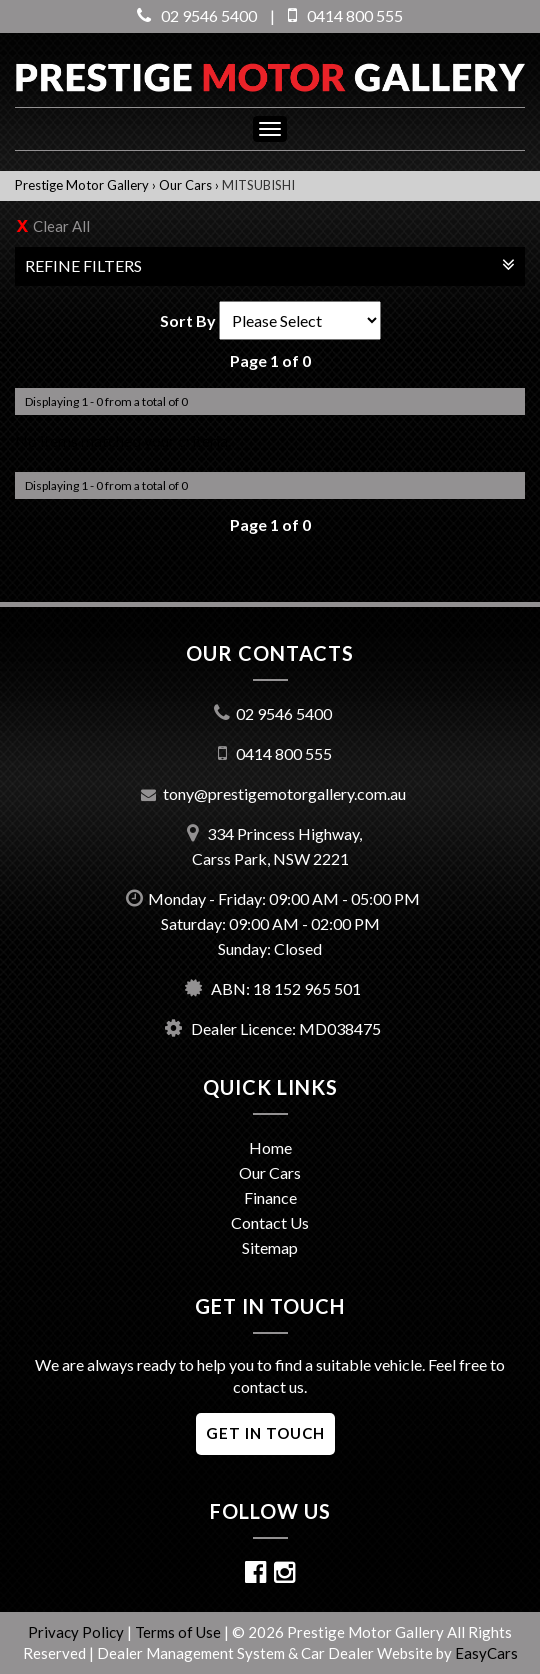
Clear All (61, 226)
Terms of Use (179, 1632)
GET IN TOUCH (265, 1433)
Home (270, 1147)
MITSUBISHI (258, 185)
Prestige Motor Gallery (82, 185)
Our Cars (185, 185)
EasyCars (486, 1653)
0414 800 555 (345, 15)
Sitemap (270, 1247)
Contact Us (270, 1222)
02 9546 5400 (197, 15)
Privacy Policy (77, 1632)
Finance (270, 1197)
